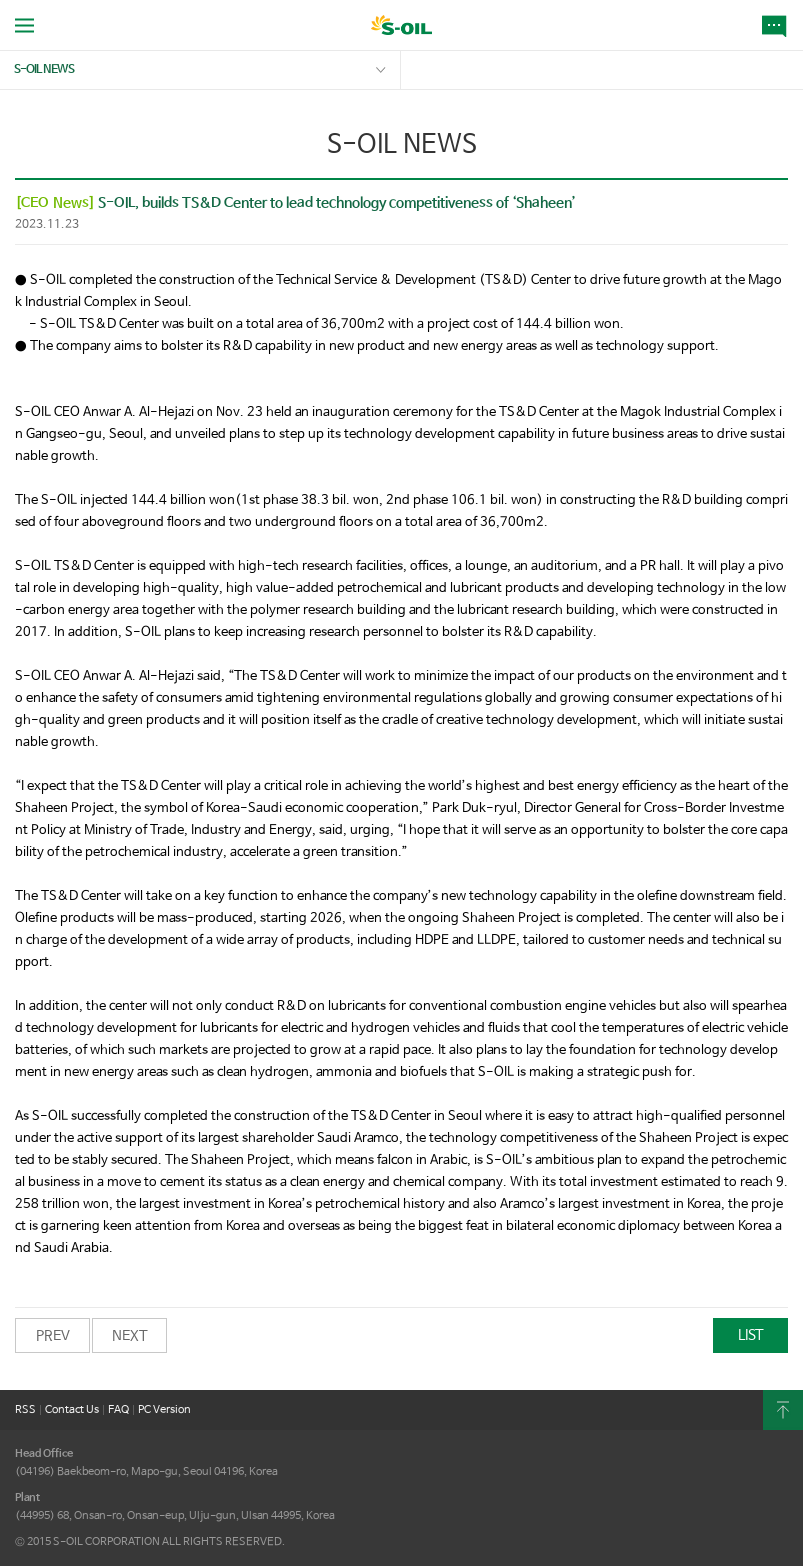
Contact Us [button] (72, 1410)
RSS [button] (25, 1410)
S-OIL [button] (401, 27)
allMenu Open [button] (24, 25)
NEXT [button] (130, 1336)
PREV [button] (53, 1336)
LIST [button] (751, 1335)
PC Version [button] (164, 1410)
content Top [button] (783, 1410)
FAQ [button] (118, 1410)
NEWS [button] (778, 25)
